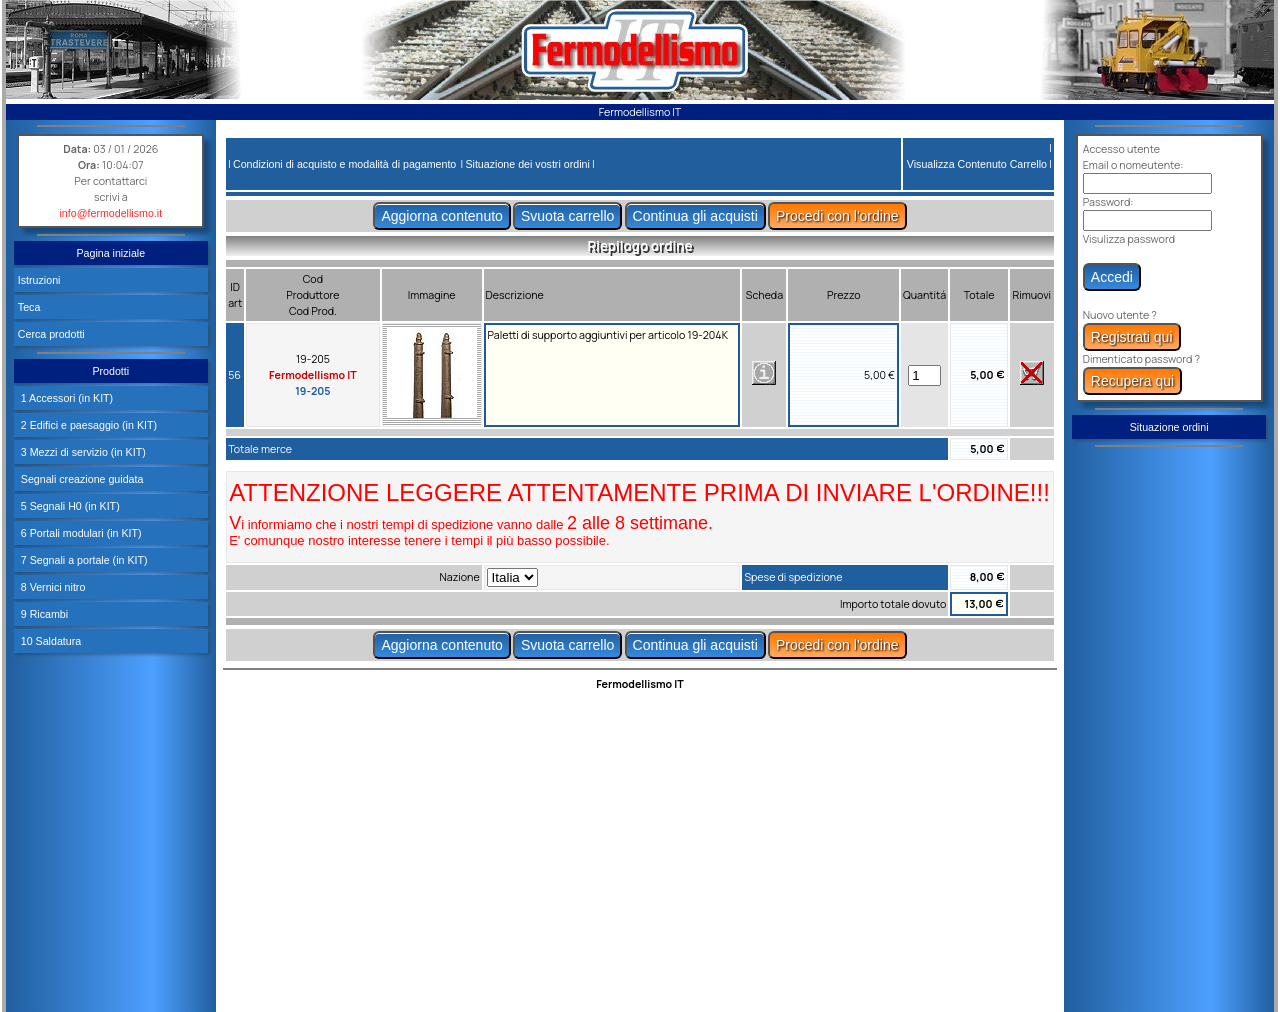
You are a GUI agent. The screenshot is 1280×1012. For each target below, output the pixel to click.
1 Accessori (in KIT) (65, 398)
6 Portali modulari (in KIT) (80, 533)
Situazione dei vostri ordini (527, 164)
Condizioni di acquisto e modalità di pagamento (344, 164)
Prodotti (110, 371)
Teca (29, 307)
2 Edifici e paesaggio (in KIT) (87, 425)
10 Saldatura (49, 641)
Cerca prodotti (51, 334)
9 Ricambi (43, 614)
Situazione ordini (1169, 427)
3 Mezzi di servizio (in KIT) (82, 452)
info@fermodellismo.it (111, 213)
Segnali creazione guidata (81, 479)
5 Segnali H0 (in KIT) (69, 506)
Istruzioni (39, 280)
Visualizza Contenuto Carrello (977, 164)
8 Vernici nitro (52, 587)
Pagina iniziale (110, 253)
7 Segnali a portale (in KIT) (83, 560)
